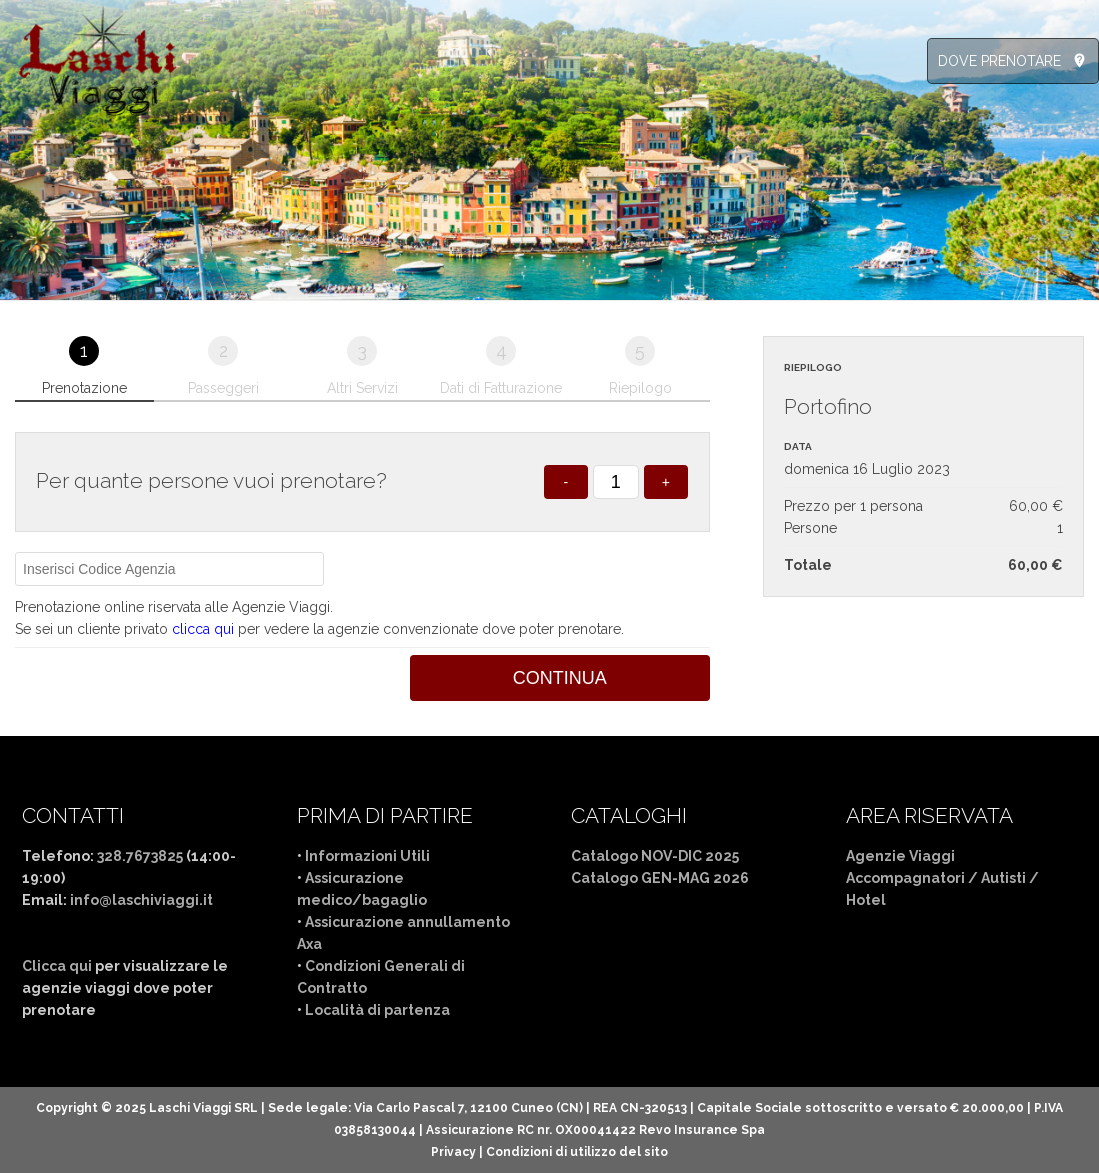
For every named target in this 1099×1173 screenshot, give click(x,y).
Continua (560, 678)
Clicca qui (57, 966)
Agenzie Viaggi (900, 856)
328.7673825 (140, 856)
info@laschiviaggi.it (141, 900)
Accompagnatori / (913, 878)
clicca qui (203, 629)
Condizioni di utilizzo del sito (577, 1152)
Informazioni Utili (367, 856)
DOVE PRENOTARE (999, 61)
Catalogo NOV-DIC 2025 (655, 856)
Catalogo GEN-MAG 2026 (660, 878)
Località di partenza (377, 1010)
